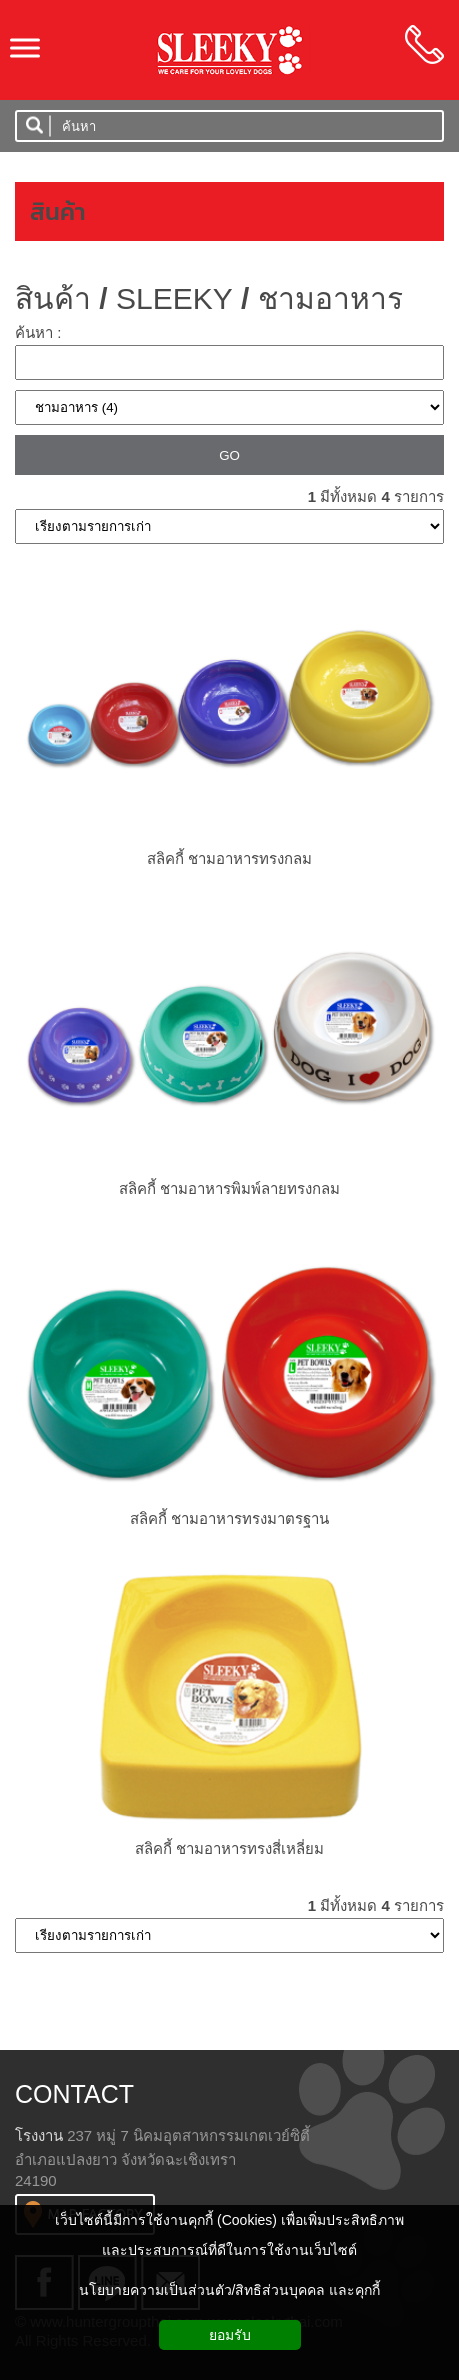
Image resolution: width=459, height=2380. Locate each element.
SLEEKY (174, 298)
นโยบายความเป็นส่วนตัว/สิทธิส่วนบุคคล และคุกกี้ (230, 2290)
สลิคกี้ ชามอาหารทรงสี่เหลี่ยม (229, 1848)
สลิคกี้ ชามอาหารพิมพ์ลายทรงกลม (229, 1188)
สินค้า (58, 211)
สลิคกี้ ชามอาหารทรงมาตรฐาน (229, 1518)
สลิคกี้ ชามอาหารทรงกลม (229, 858)
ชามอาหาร (330, 298)
